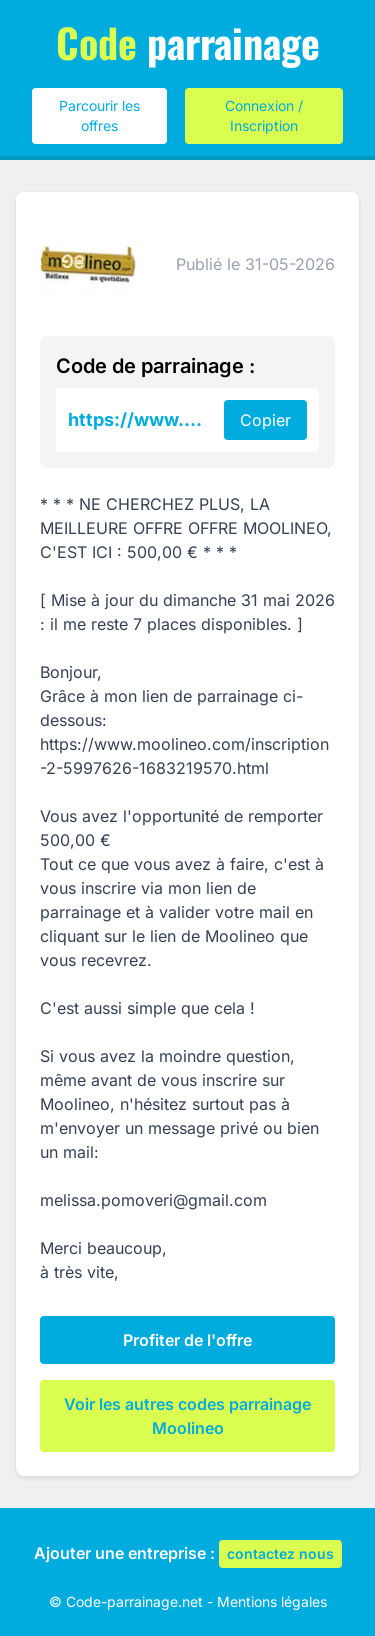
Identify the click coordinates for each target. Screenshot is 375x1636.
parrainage (188, 42)
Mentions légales (272, 1601)
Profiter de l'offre (187, 1340)
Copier (265, 420)
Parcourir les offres (99, 115)
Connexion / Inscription (264, 115)
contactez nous (280, 1553)
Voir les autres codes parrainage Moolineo (187, 1416)
